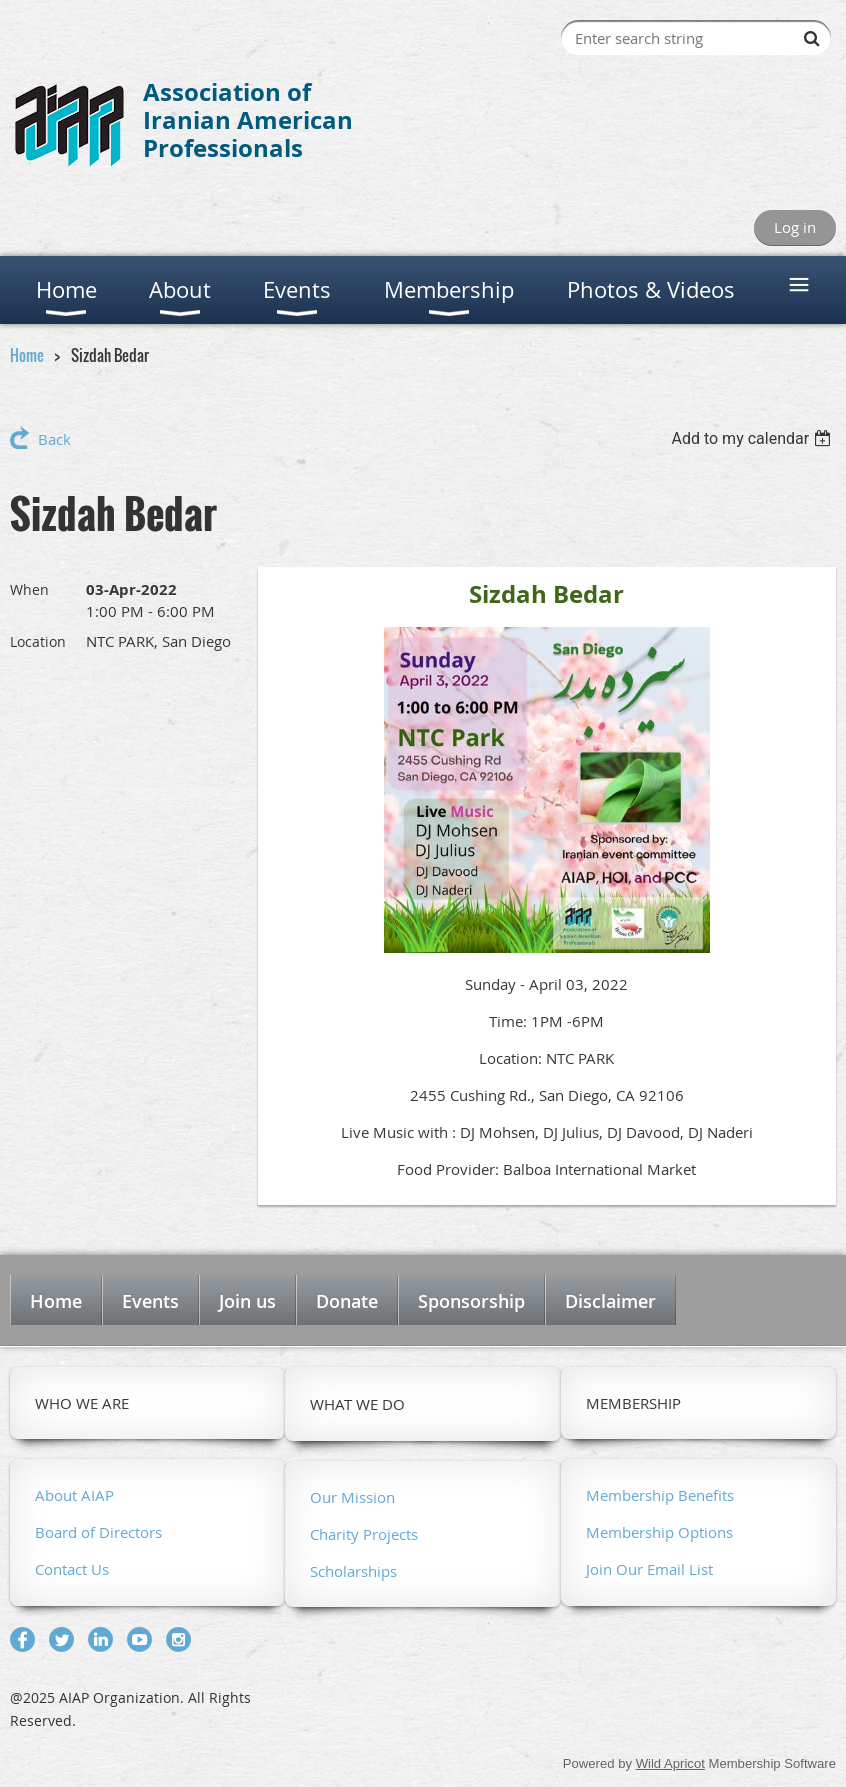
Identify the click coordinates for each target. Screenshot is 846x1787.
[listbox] (753, 438)
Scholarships (353, 1571)
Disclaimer (610, 1301)
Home (27, 355)
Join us (247, 1301)
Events (150, 1301)
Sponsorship (471, 1301)
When (29, 589)
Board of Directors (98, 1532)
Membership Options (659, 1532)
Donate (347, 1301)
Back (54, 439)
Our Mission (352, 1497)
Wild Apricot (670, 1763)
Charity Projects (364, 1534)
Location (38, 641)
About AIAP (74, 1495)
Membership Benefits (660, 1495)
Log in (795, 227)
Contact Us (72, 1569)
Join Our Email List (649, 1569)
